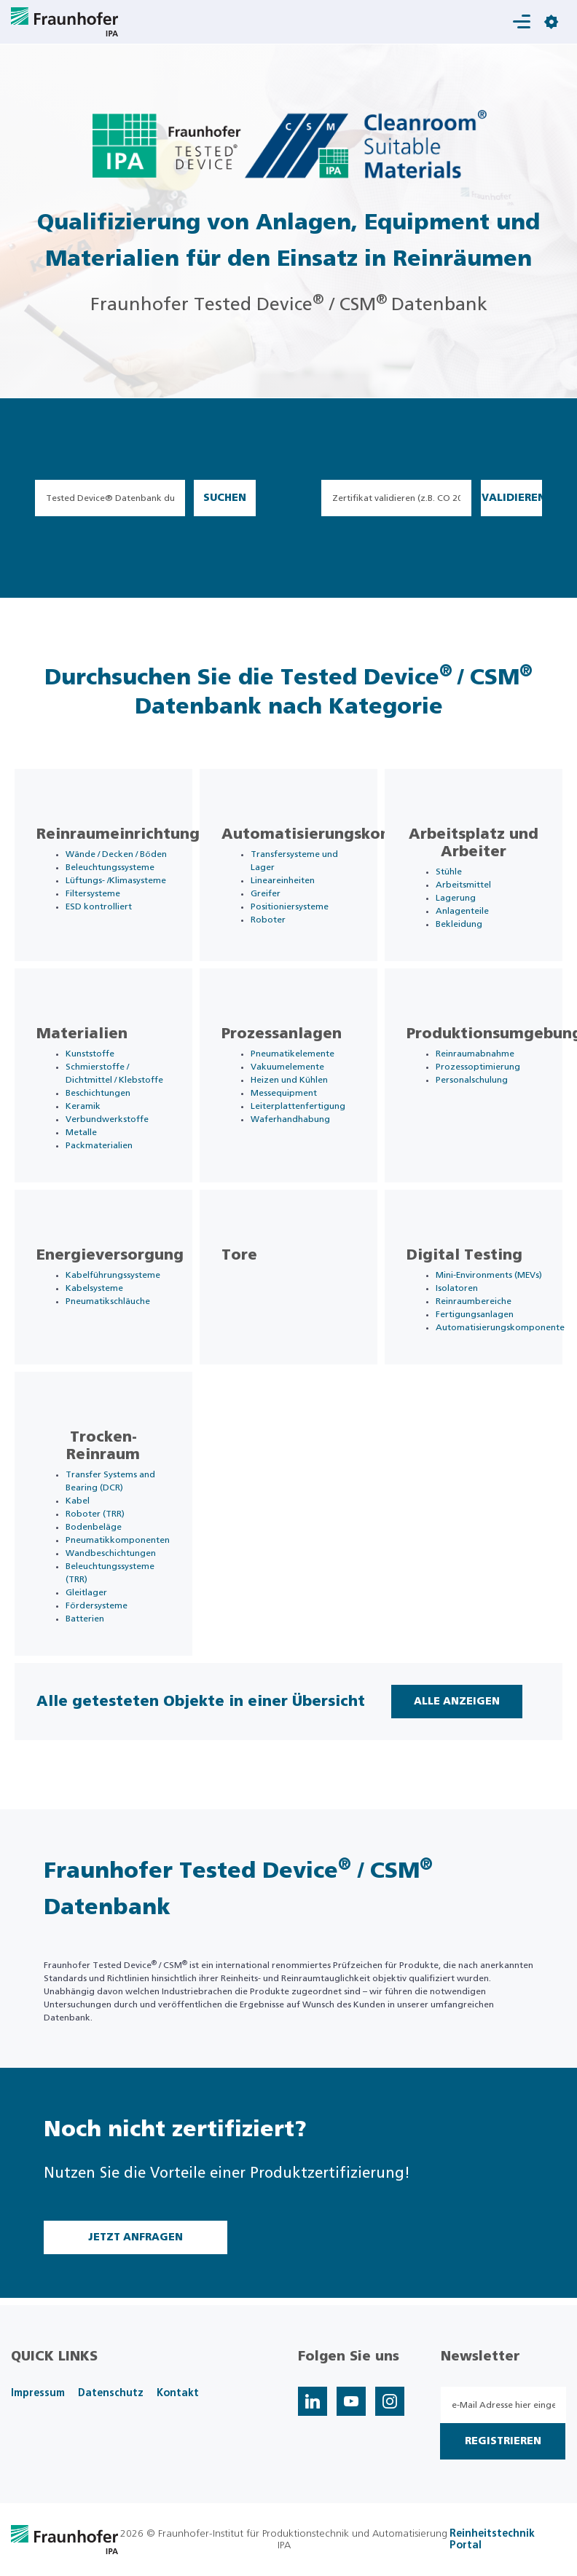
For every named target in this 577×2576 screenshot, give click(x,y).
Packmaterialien (99, 1145)
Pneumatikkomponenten (118, 1540)
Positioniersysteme (290, 906)
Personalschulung (472, 1079)
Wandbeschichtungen (111, 1553)
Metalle (81, 1132)
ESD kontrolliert (99, 906)
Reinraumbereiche (473, 1301)
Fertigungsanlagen (475, 1314)
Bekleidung (459, 924)
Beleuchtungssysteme (110, 867)
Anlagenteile (462, 910)
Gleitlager (86, 1592)
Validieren (512, 498)
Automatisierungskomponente (340, 834)
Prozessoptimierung (478, 1066)
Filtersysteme (93, 893)
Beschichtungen (98, 1093)
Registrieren (503, 2441)
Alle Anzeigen (457, 1701)
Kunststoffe (90, 1053)
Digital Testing (464, 1255)
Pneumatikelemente (292, 1053)
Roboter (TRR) (95, 1513)
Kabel (78, 1500)
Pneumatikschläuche (108, 1301)
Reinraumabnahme (475, 1053)
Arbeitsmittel (463, 884)
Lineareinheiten (283, 880)
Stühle (449, 871)
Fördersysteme (96, 1605)
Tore (239, 1255)
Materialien (81, 1034)
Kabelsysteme (94, 1288)
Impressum (38, 2393)
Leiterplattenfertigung (298, 1106)
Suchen (224, 498)
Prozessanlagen (281, 1034)
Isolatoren (457, 1288)
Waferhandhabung (290, 1119)
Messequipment (284, 1093)
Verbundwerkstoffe (107, 1119)
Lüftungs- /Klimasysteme (116, 880)
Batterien (85, 1618)
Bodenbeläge (94, 1526)
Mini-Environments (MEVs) (489, 1275)
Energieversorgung (110, 1255)
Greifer (265, 893)
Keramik (83, 1106)
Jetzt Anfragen (135, 2237)
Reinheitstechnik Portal (492, 2540)
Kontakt (178, 2393)
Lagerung (456, 897)
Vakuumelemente (287, 1066)
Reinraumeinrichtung (118, 834)
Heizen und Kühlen (289, 1079)
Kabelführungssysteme (113, 1275)
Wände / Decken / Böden (116, 854)
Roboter (268, 919)
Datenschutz (111, 2393)
